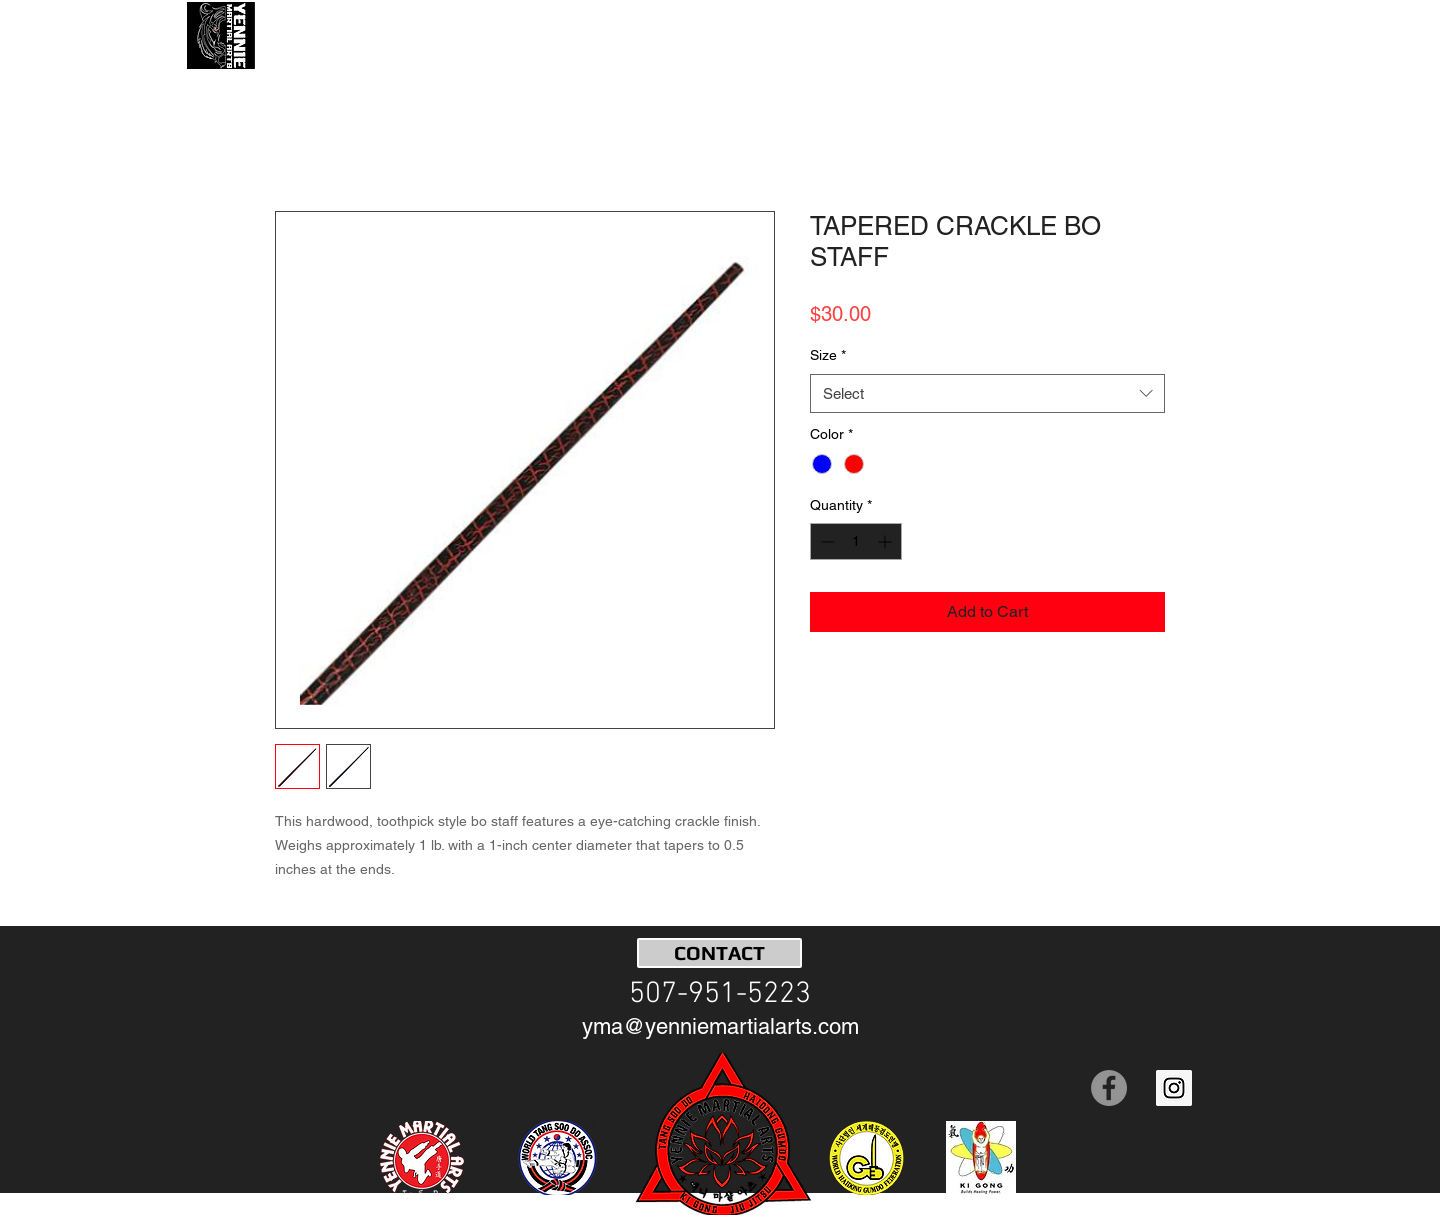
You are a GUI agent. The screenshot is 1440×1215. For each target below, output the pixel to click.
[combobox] (987, 393)
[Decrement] (825, 541)
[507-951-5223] (720, 995)
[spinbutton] (856, 541)
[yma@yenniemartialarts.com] (720, 1027)
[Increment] (886, 541)
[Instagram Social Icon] (1174, 1088)
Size (828, 355)
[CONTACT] (719, 953)
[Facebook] (1109, 1088)
